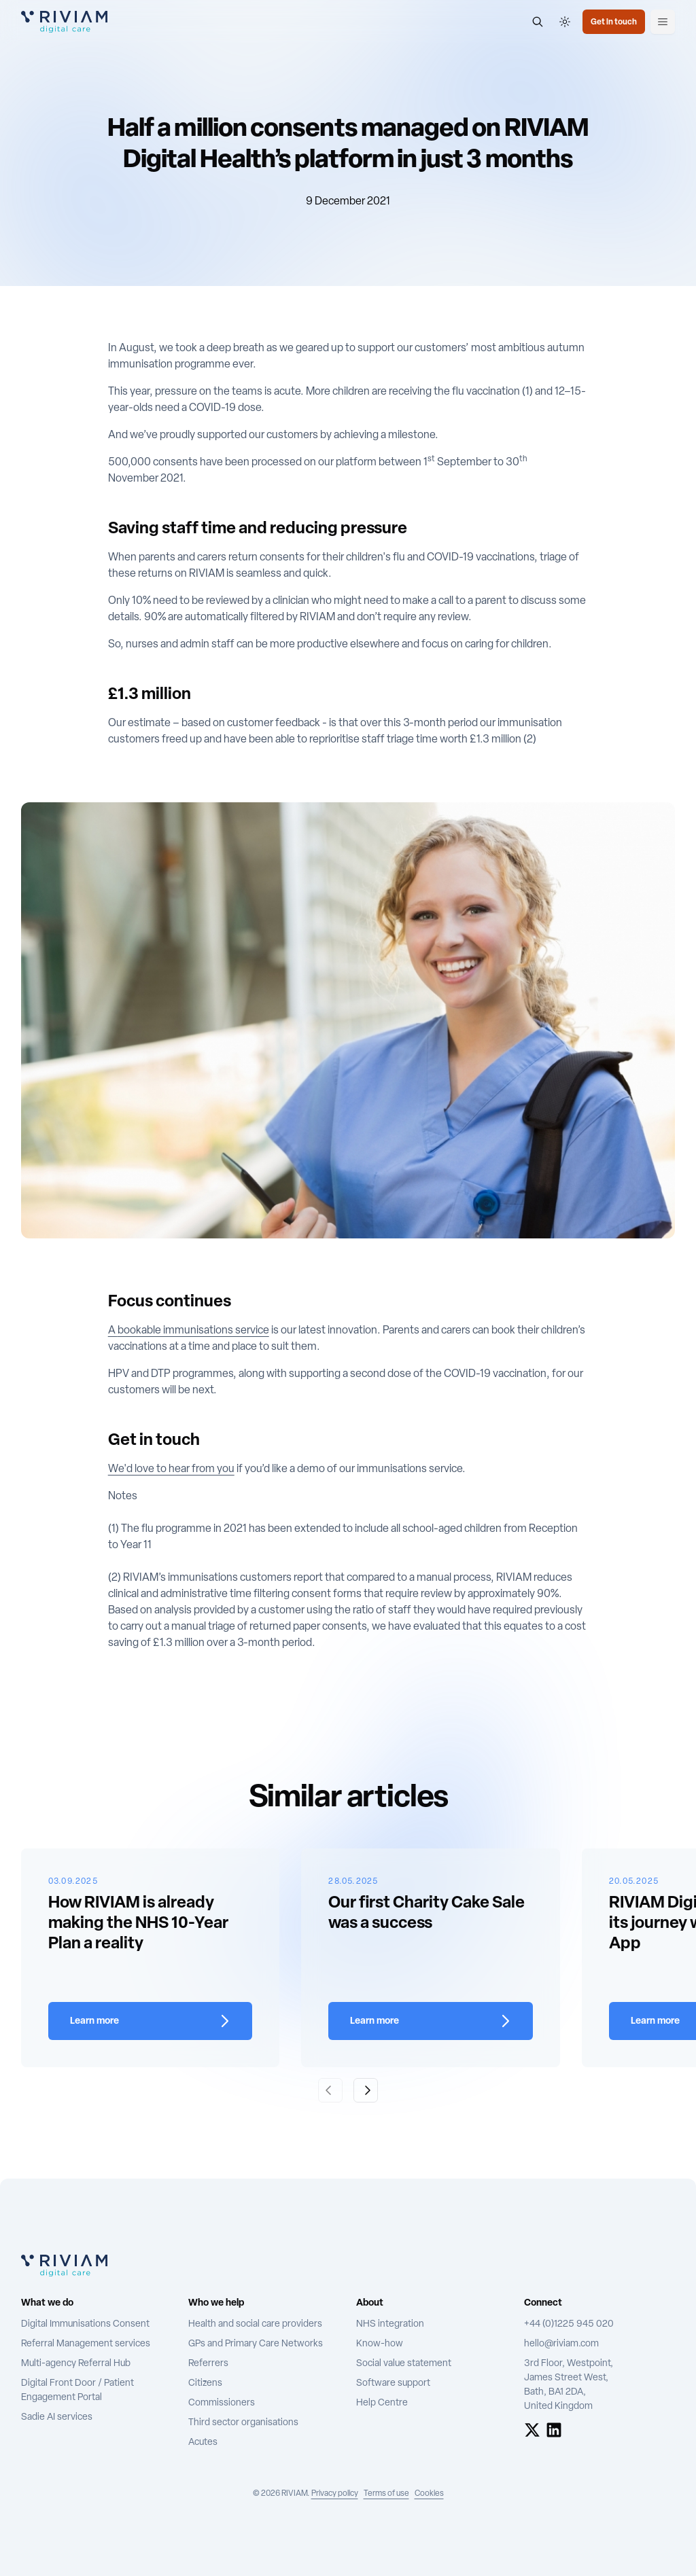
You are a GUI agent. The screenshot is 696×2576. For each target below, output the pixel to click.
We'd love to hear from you (171, 1469)
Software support (393, 2383)
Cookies (429, 2494)
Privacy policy (334, 2494)
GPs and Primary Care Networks (255, 2344)
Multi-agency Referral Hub (75, 2364)
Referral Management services (85, 2344)
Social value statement (403, 2364)
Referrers (208, 2364)
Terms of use (386, 2494)
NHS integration (390, 2324)
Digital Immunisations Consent (85, 2324)
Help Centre (382, 2403)
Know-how (379, 2344)
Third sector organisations (243, 2423)
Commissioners (221, 2403)
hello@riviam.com (561, 2344)
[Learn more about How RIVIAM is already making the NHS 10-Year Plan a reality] (150, 2021)
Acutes (203, 2442)
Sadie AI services (56, 2417)
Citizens (205, 2383)
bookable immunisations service (193, 1330)
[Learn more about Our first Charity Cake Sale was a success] (430, 2021)
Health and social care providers (255, 2324)
